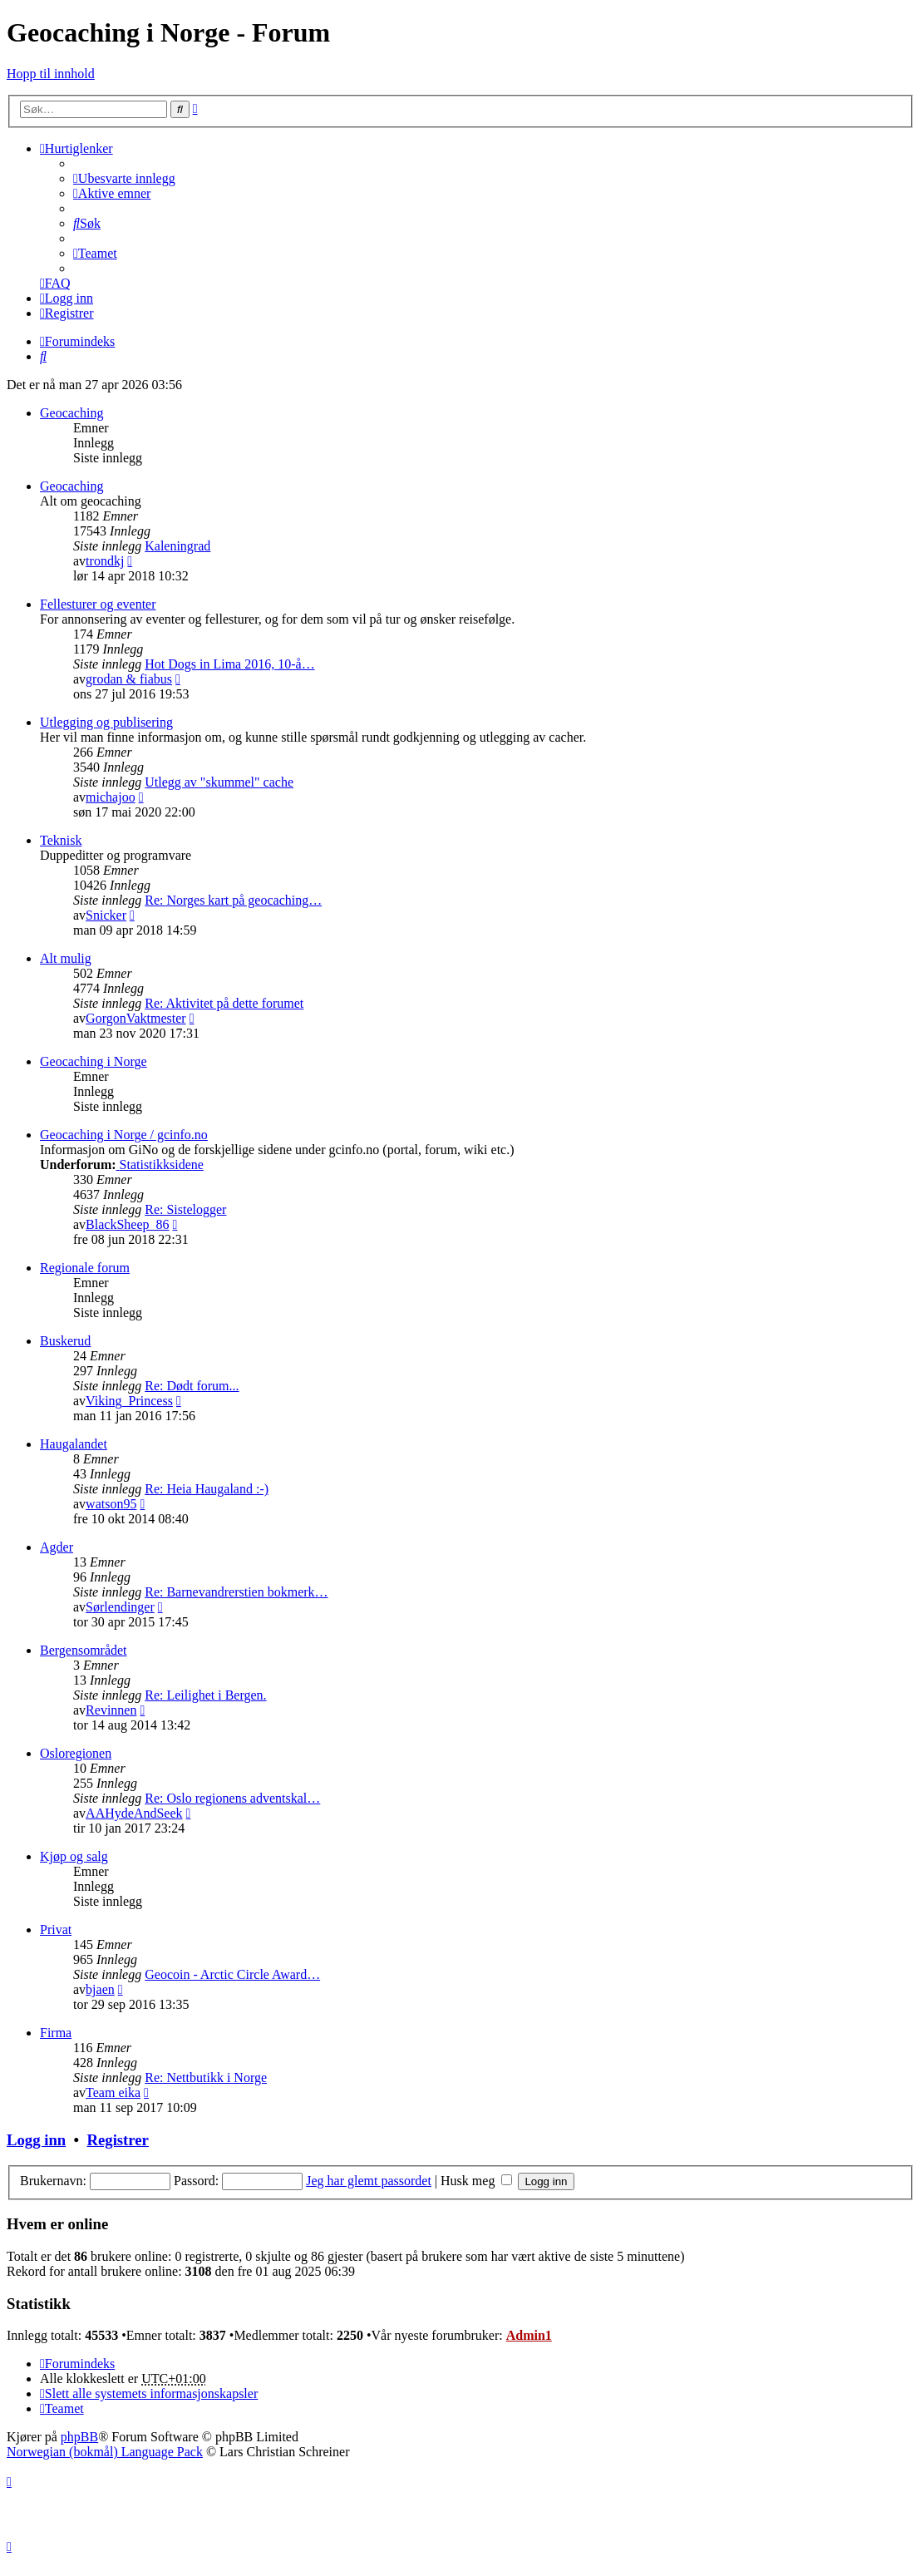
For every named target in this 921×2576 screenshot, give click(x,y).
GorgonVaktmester (136, 1018)
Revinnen (111, 1710)
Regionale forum (85, 1268)
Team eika (113, 2092)
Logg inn (36, 2140)
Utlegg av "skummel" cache (219, 782)
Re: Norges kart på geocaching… (233, 900)
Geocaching (71, 413)
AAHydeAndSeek (134, 1813)
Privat (55, 1929)
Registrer (117, 2140)
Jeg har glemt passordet (368, 2181)
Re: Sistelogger (185, 1209)
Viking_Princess (129, 1401)
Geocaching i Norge (93, 1061)
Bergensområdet (83, 1650)
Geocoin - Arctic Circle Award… (232, 1974)
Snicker (106, 915)
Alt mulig (65, 958)
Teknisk (60, 840)
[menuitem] (124, 178)
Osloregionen (75, 1753)
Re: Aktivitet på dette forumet (224, 1003)
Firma (55, 2033)
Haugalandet (73, 1444)
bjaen (100, 1989)
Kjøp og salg (74, 1856)
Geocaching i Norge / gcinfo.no (124, 1135)
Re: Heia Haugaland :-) (206, 1489)
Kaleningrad (177, 546)
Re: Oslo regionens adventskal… (232, 1798)
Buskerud (65, 1341)
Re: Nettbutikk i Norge (206, 2077)
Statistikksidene (160, 1164)
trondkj (105, 561)
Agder (56, 1547)
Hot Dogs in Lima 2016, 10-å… (229, 664)
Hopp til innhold (51, 74)
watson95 (111, 1504)
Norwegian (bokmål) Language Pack (105, 2452)
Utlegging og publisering (106, 722)
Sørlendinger (120, 1607)
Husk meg (476, 2181)
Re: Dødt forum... (192, 1386)
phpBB (79, 2437)
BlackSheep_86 (127, 1224)
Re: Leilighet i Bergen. (205, 1695)
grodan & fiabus (129, 679)
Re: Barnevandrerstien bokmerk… (236, 1592)
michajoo (110, 797)
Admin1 (529, 2335)
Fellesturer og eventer (98, 604)
